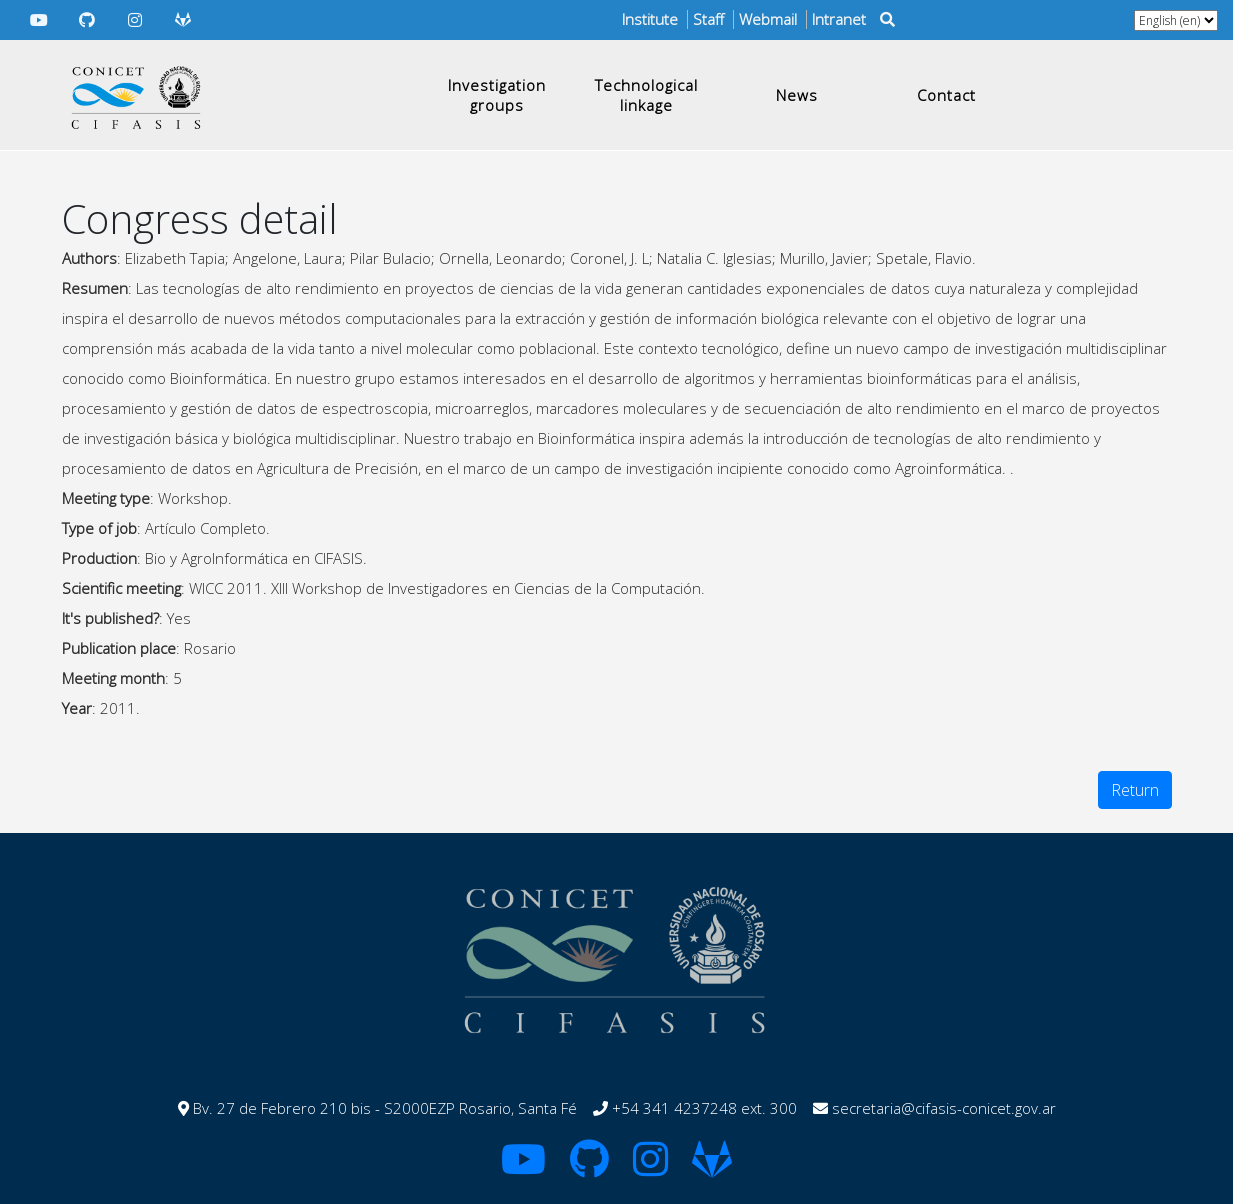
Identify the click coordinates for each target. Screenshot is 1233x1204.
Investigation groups (497, 95)
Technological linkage (646, 95)
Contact (946, 95)
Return (1135, 790)
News (797, 95)
